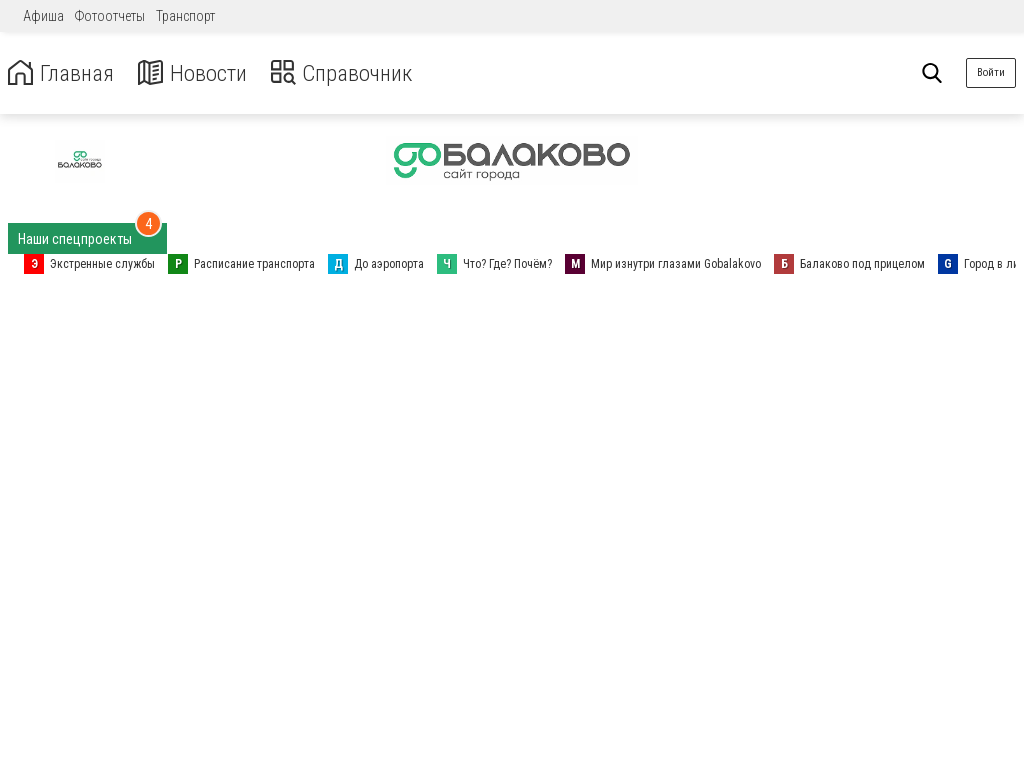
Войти (991, 72)
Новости (198, 73)
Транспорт (185, 16)
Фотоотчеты (110, 16)
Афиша (43, 16)
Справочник (353, 73)
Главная (63, 73)
